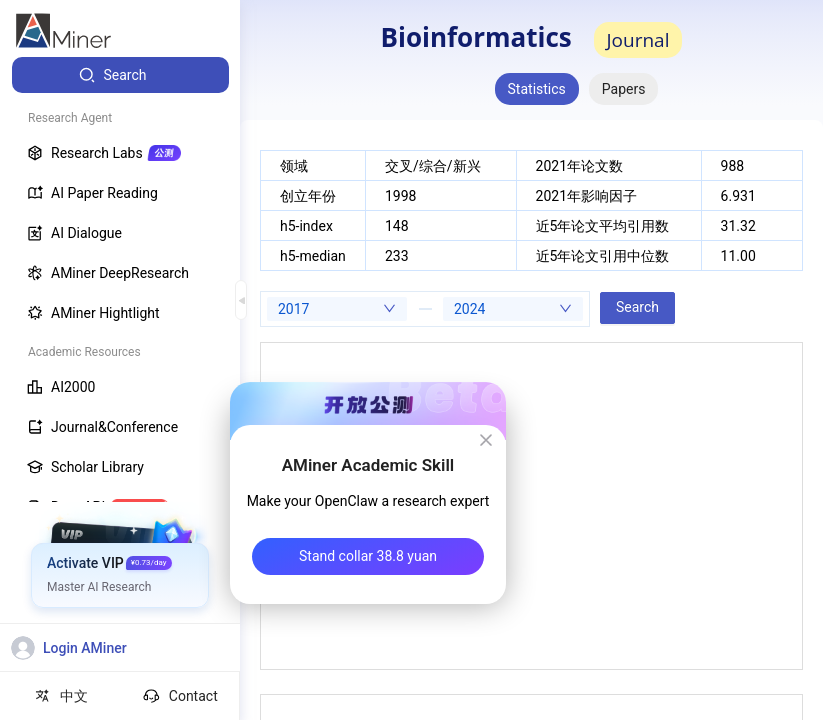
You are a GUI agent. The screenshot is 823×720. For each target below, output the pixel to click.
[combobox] (337, 309)
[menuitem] (120, 75)
